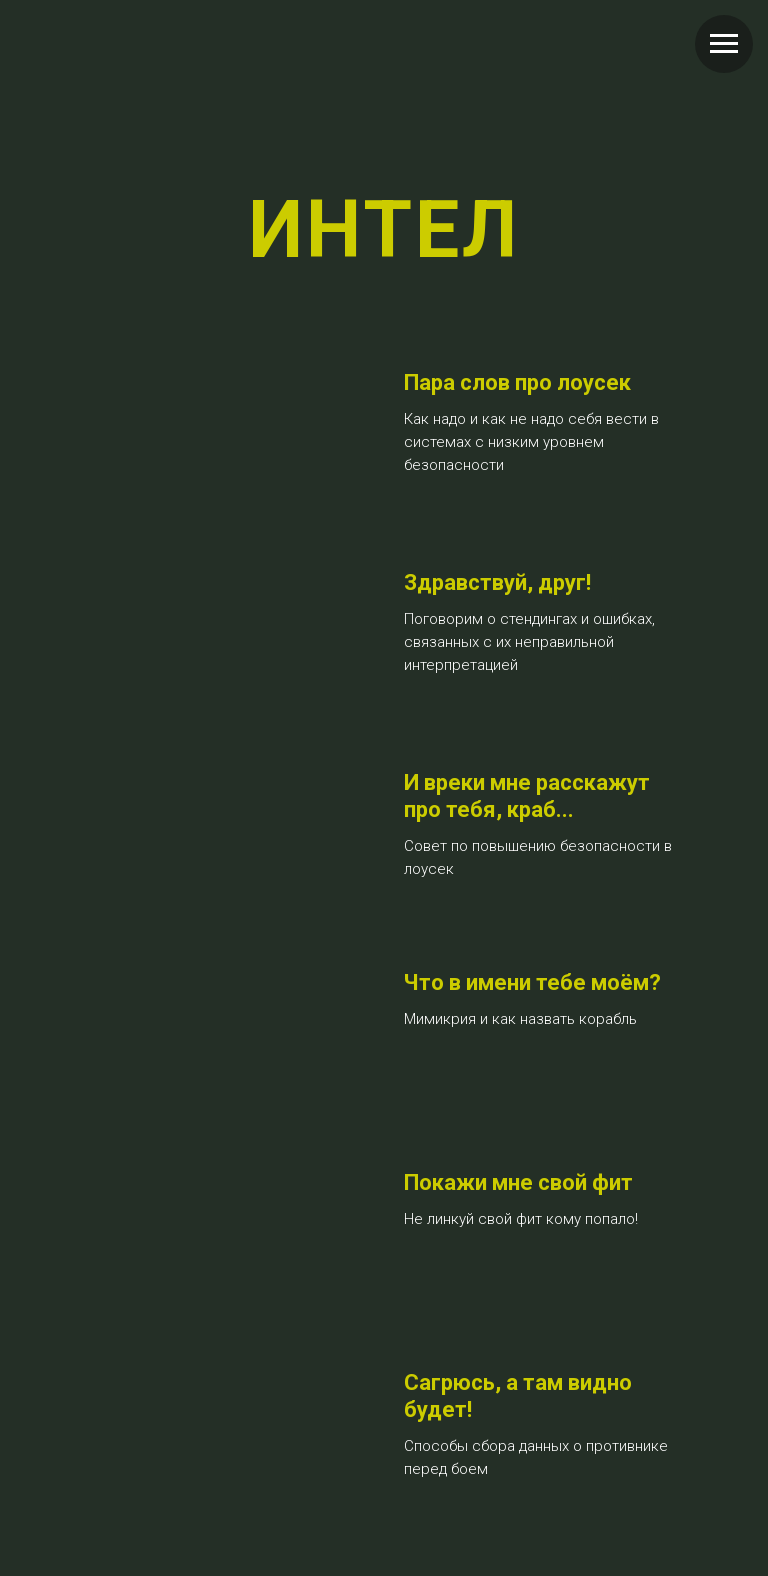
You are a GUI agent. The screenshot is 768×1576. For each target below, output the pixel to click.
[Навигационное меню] (724, 44)
